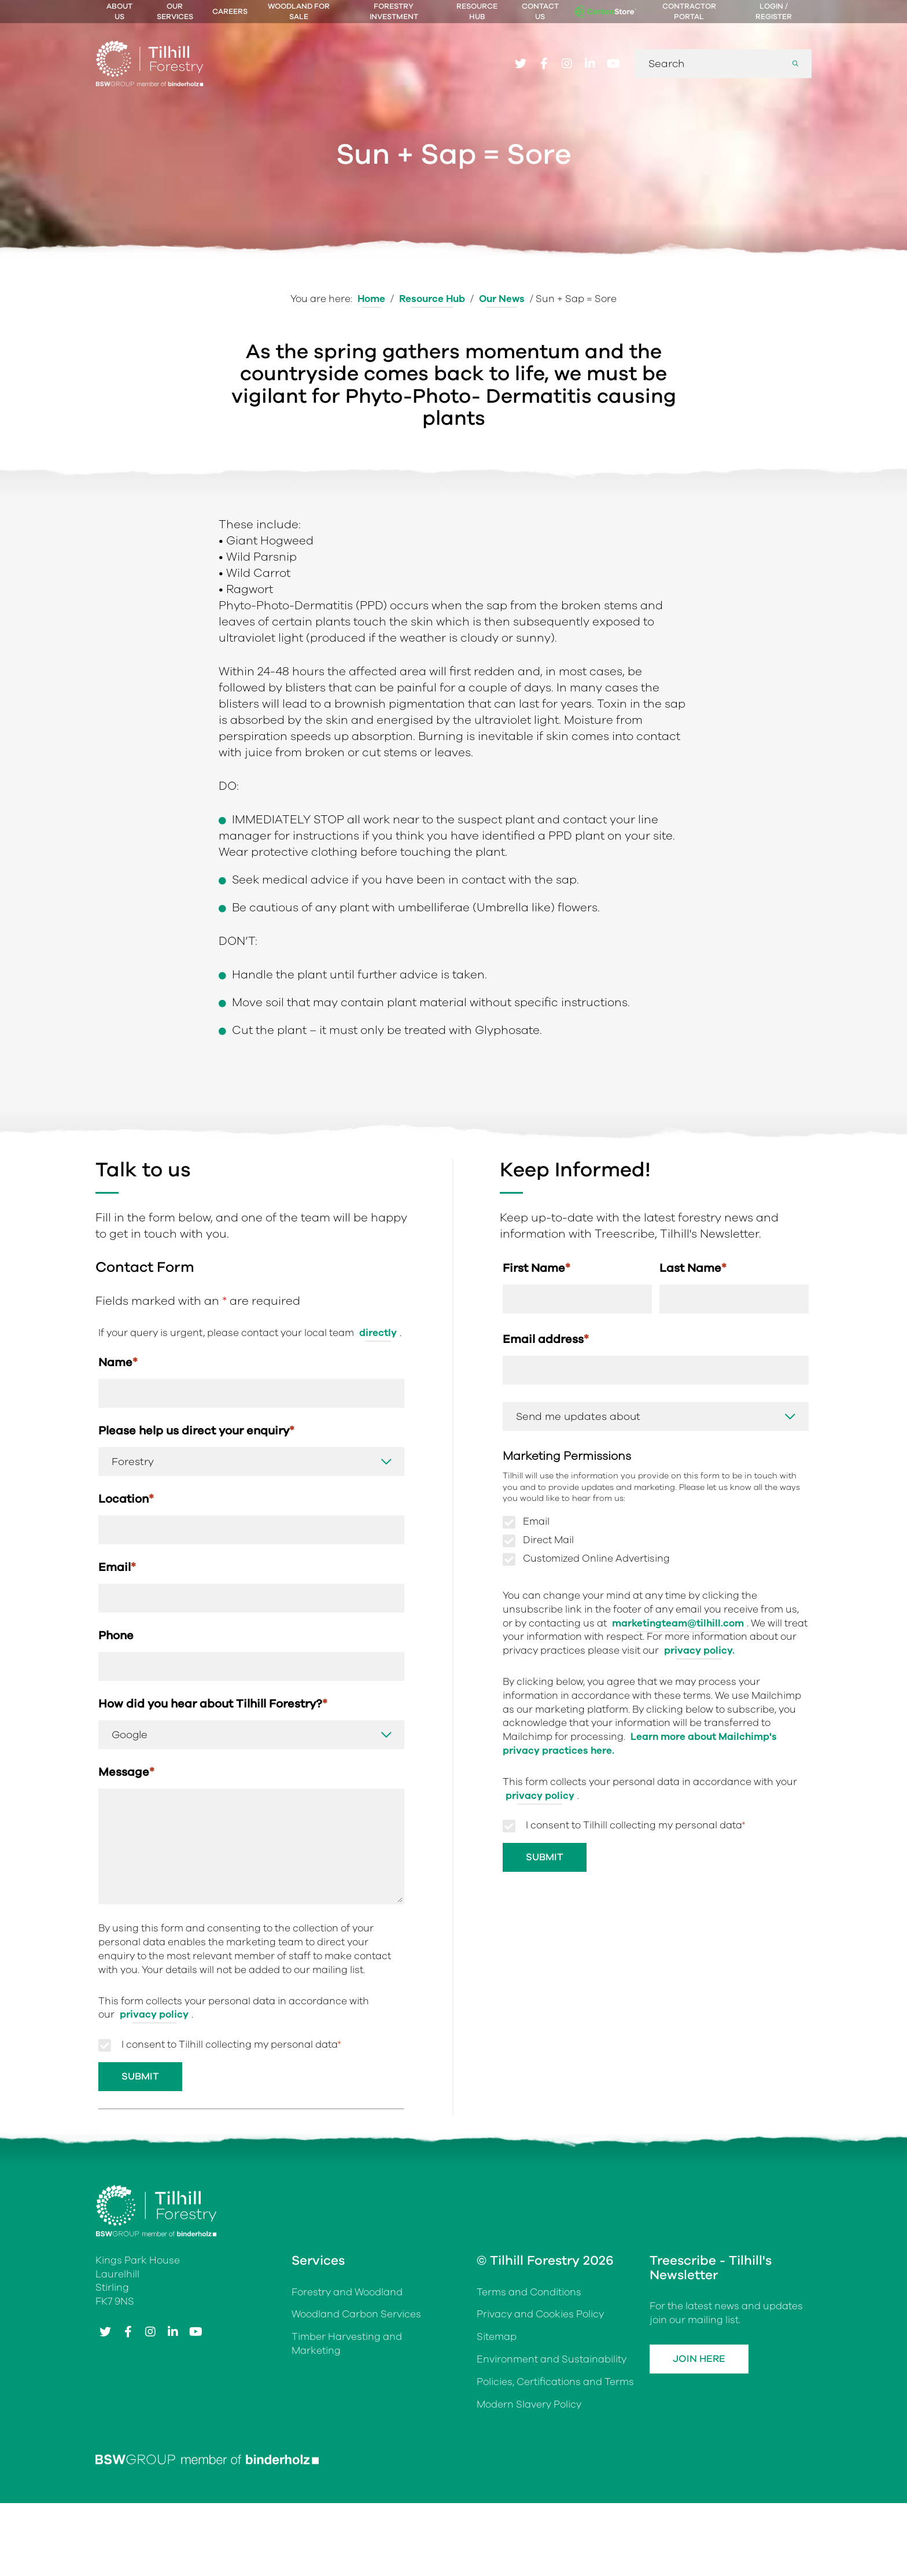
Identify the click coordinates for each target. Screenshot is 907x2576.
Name (118, 1362)
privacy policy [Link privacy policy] (154, 2014)
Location (126, 1499)
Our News (502, 299)
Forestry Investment (394, 11)
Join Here (699, 2358)
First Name (536, 1268)
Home (371, 299)
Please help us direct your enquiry (196, 1430)
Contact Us (540, 11)
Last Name (693, 1268)
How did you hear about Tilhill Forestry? (212, 1704)
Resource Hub (476, 11)
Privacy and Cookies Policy (540, 2314)
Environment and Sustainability (551, 2359)
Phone (116, 1635)
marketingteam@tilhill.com (678, 1623)
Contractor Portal (689, 11)
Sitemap (497, 2336)
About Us (119, 11)
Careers (230, 11)
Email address (546, 1339)
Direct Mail (548, 1540)
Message (126, 1772)
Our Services (175, 11)
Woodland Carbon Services (356, 2314)
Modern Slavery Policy (529, 2404)
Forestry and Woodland (347, 2292)
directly (378, 1332)
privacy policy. (699, 1650)
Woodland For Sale (299, 11)
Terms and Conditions (529, 2292)
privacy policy (540, 1795)
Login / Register (773, 11)
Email (117, 1567)
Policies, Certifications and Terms (555, 2382)
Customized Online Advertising (596, 1559)
